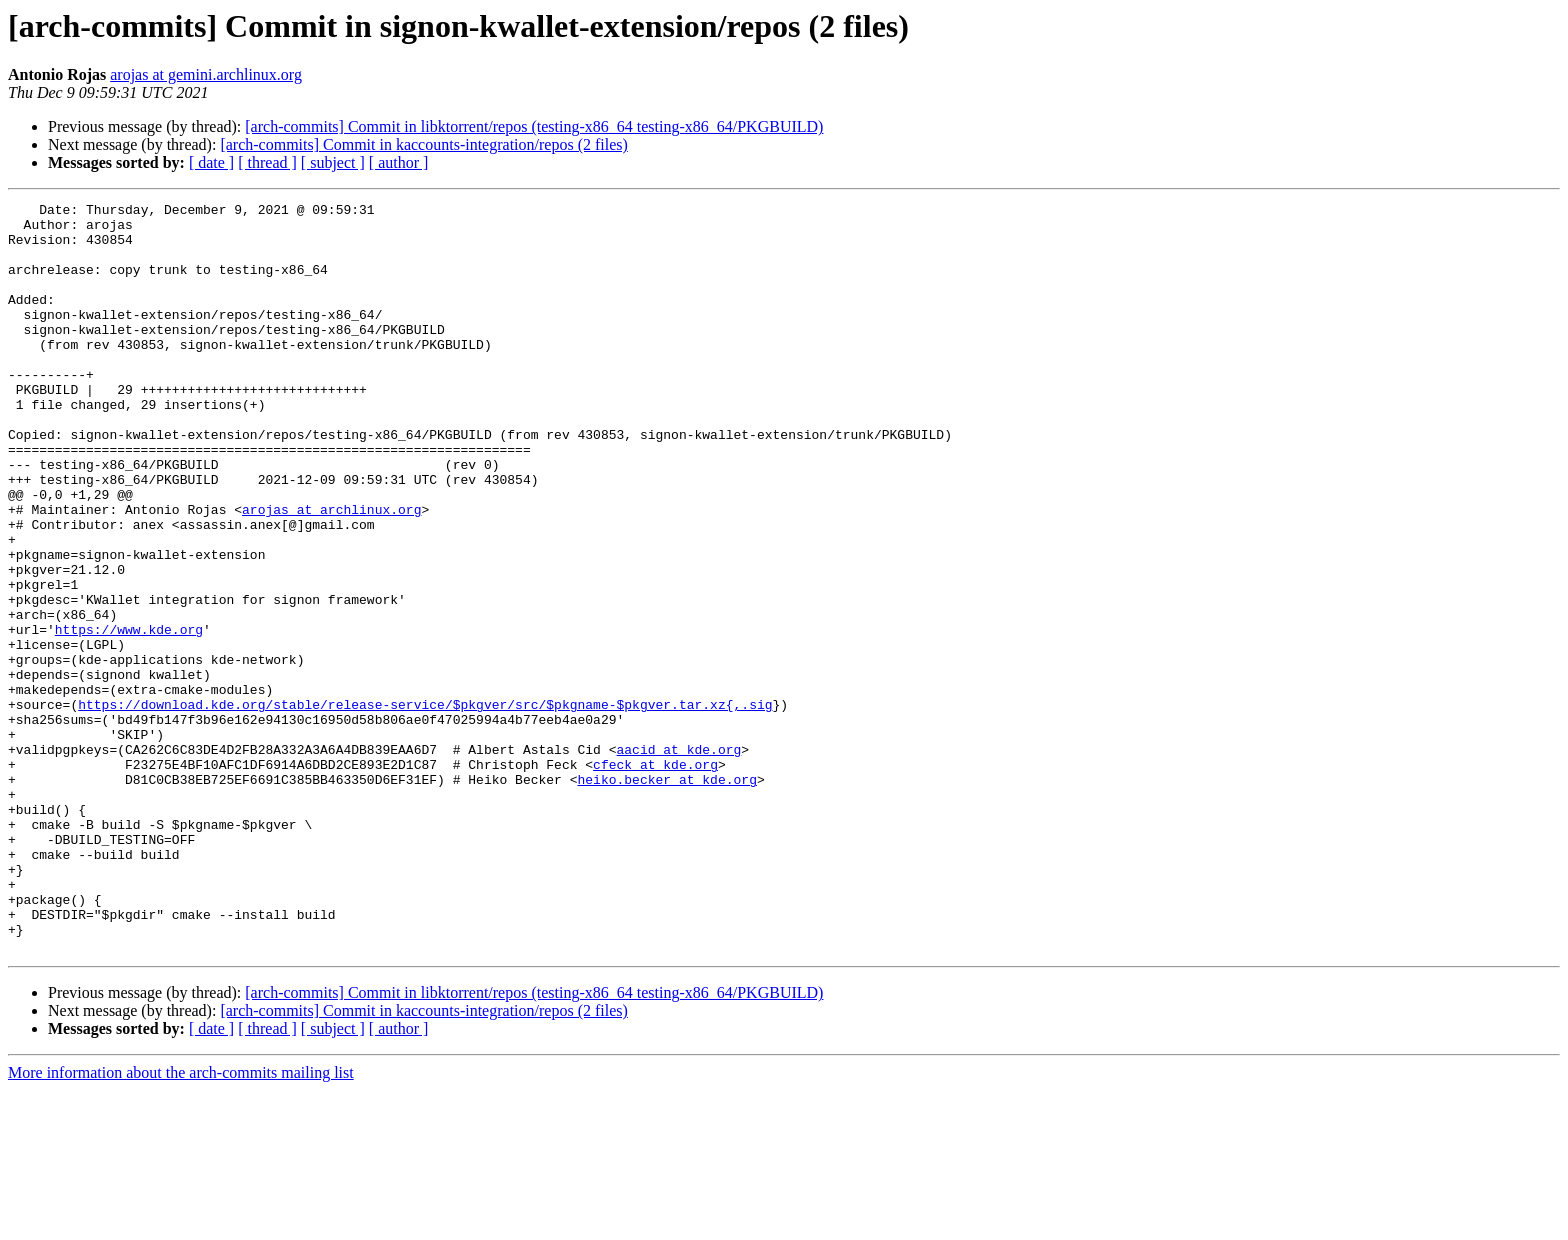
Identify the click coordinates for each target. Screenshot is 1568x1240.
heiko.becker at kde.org (666, 896)
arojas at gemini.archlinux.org (206, 74)
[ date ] (211, 162)
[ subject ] (333, 162)
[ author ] (399, 162)
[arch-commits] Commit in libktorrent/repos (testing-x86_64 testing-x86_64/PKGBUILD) (534, 126)
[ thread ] (267, 162)
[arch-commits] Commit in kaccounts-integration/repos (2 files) (423, 144)
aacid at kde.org (678, 860)
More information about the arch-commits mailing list (181, 1222)
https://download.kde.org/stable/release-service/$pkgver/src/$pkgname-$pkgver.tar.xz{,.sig (425, 806)
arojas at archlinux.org (331, 572)
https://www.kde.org (129, 716)
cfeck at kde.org (655, 878)
